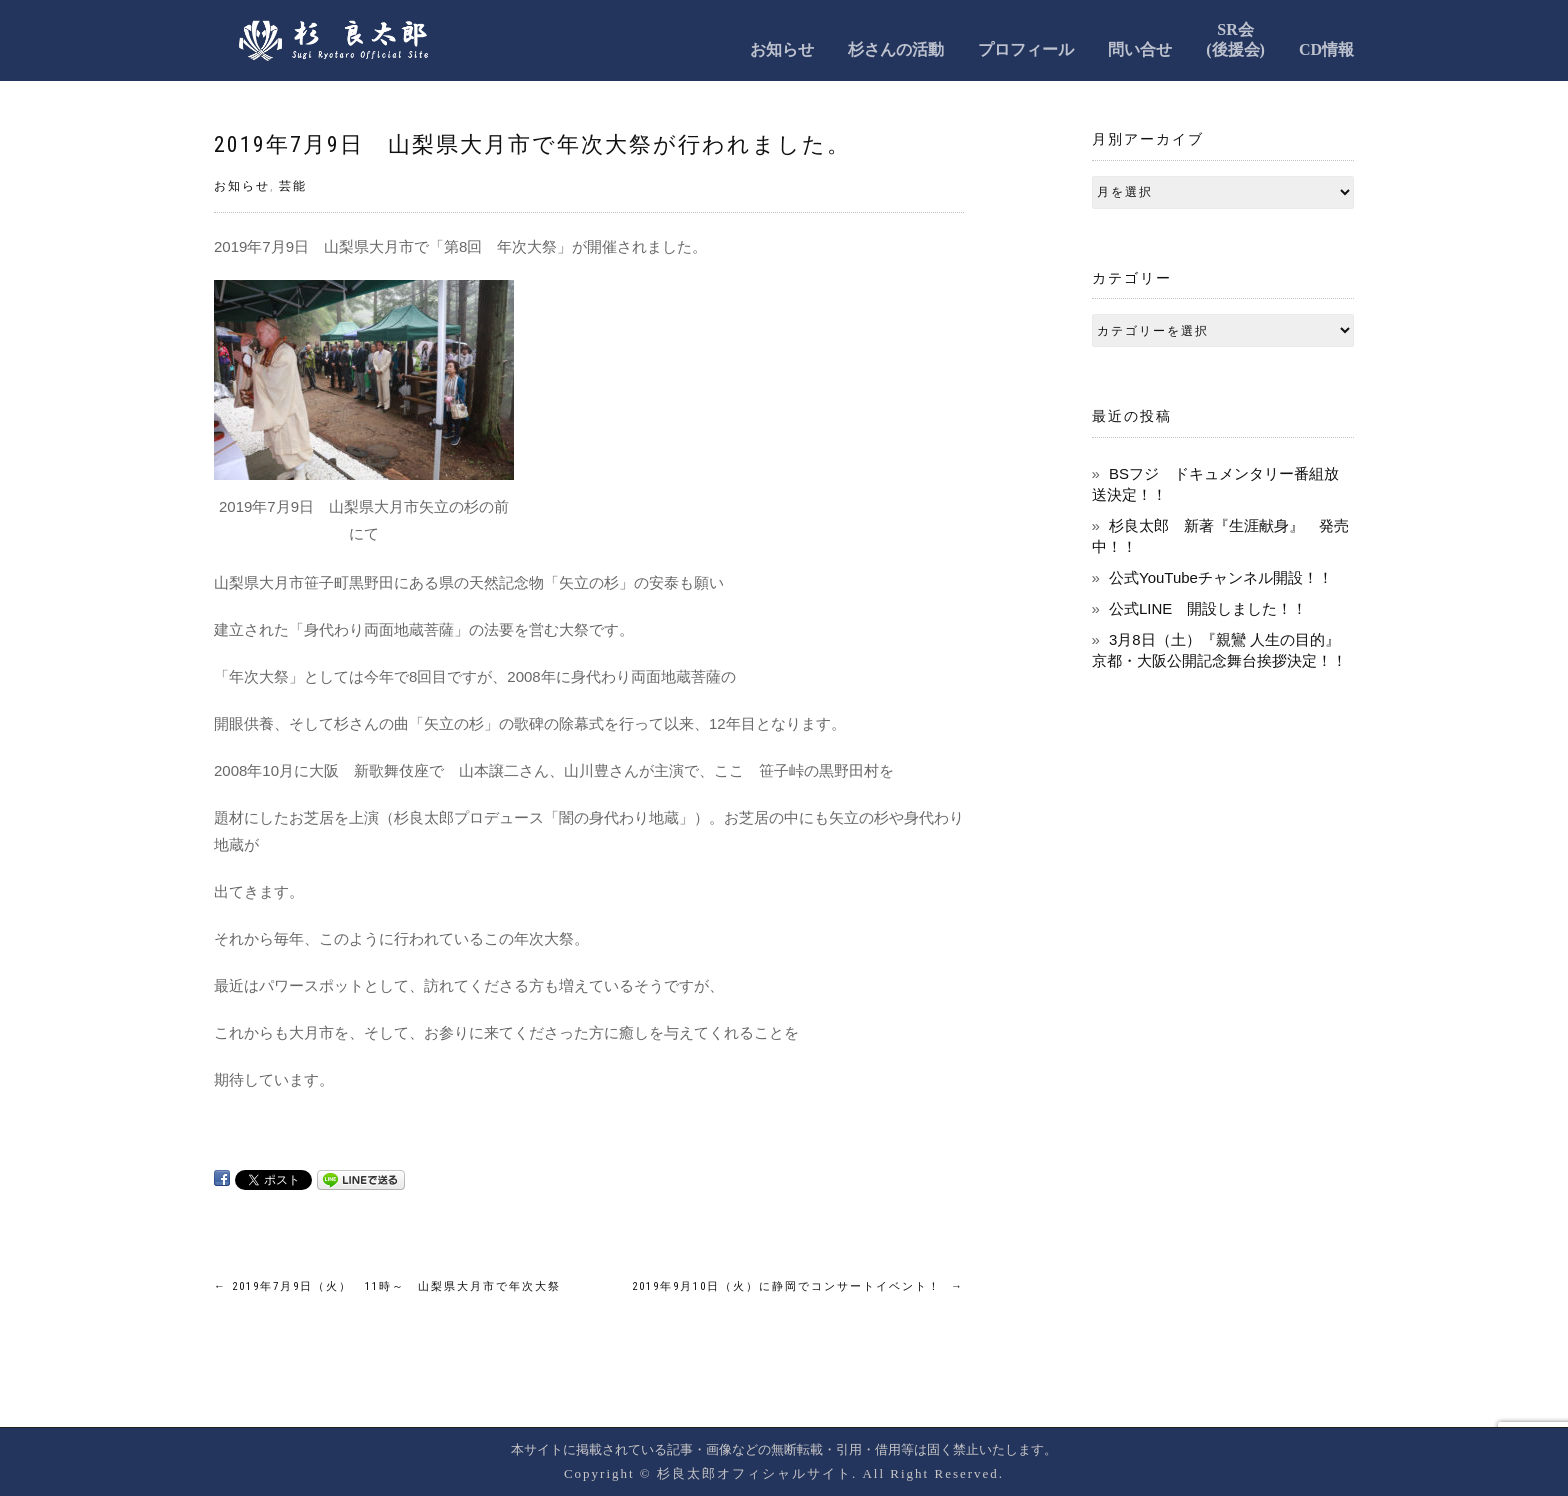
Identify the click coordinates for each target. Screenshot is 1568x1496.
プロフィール (1026, 49)
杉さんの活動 (896, 49)
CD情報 (1326, 49)
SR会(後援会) (1235, 39)
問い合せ (1140, 49)
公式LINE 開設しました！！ (1208, 608)
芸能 (293, 186)
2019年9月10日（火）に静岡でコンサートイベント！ (798, 1286)
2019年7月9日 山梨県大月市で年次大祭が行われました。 (532, 144)
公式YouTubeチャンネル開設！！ (1221, 577)
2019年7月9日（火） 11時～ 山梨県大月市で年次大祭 (387, 1286)
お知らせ (782, 49)
